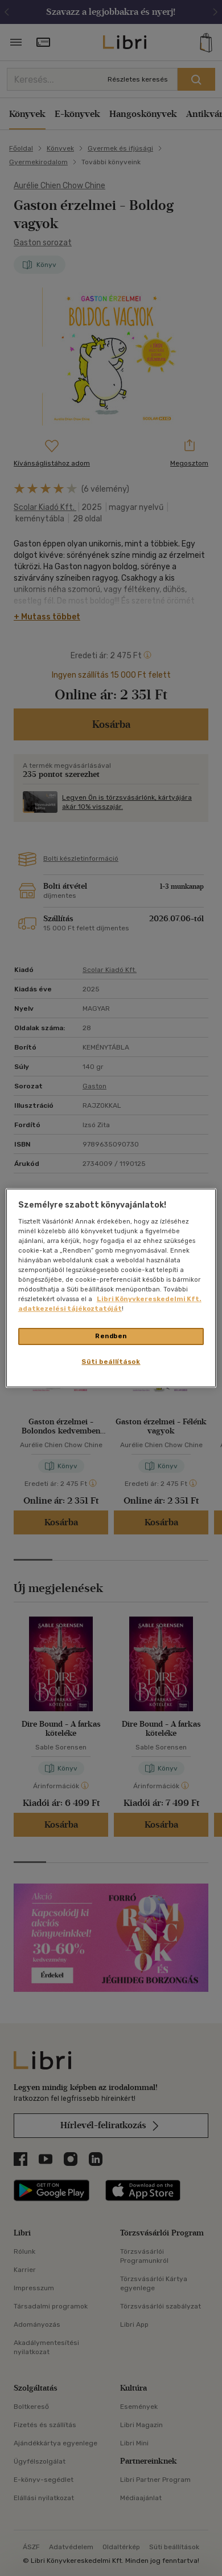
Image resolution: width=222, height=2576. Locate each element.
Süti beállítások (110, 1362)
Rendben (111, 1336)
